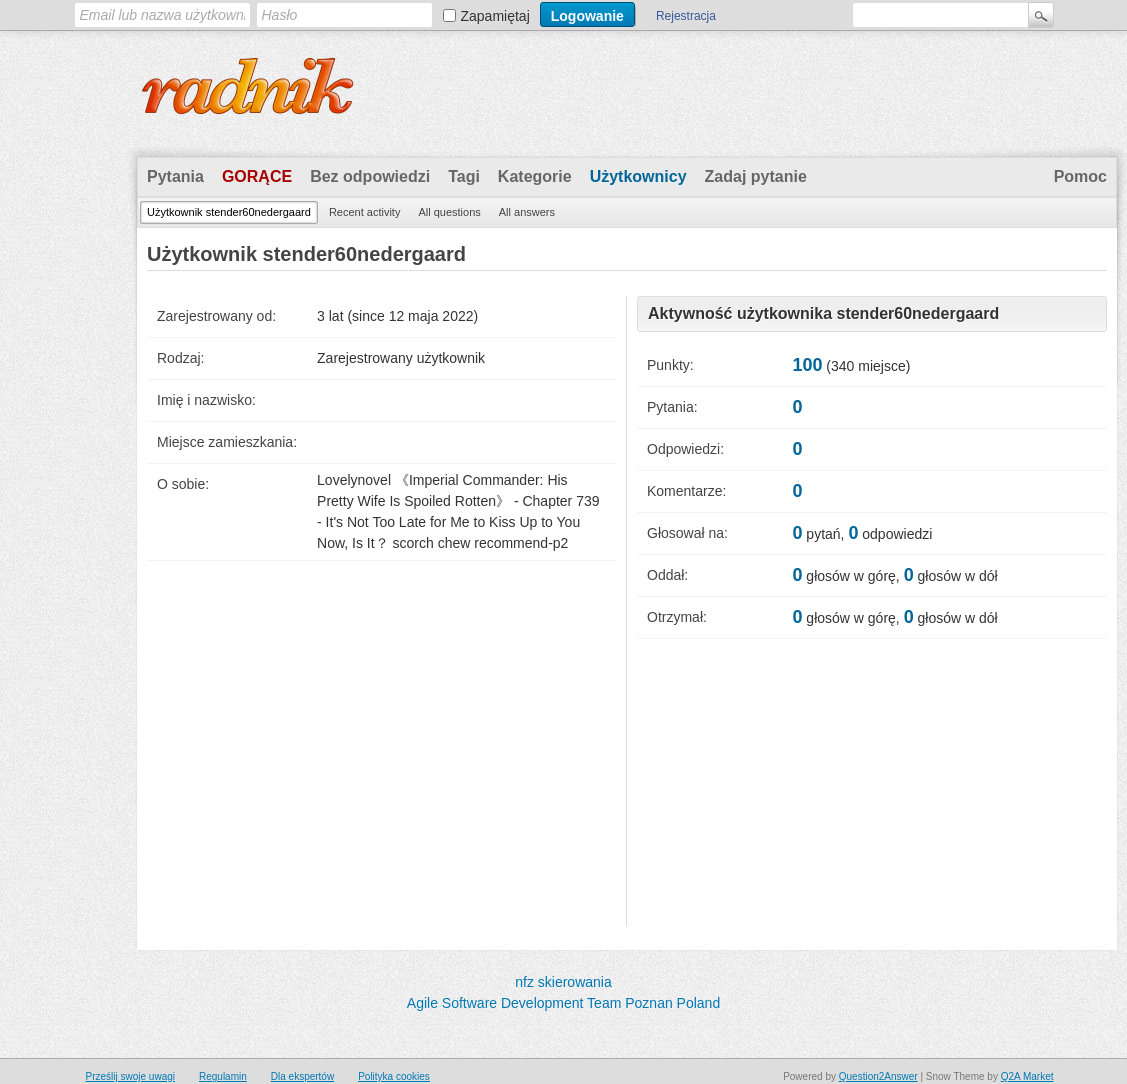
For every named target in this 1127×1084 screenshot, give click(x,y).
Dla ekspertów (302, 1076)
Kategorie (535, 176)
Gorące (257, 176)
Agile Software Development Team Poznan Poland (563, 1003)
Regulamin (223, 1076)
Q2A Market (1027, 1076)
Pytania (175, 176)
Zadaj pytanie (756, 176)
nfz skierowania (563, 982)
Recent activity (365, 212)
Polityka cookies (394, 1076)
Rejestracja (686, 16)
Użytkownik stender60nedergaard (229, 212)
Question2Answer (878, 1076)
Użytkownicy (638, 176)
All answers (527, 212)
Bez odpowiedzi (370, 176)
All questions (449, 212)
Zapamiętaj (495, 16)
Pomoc (1080, 176)
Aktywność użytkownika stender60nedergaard (823, 313)
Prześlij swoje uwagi (130, 1076)
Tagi (464, 176)
